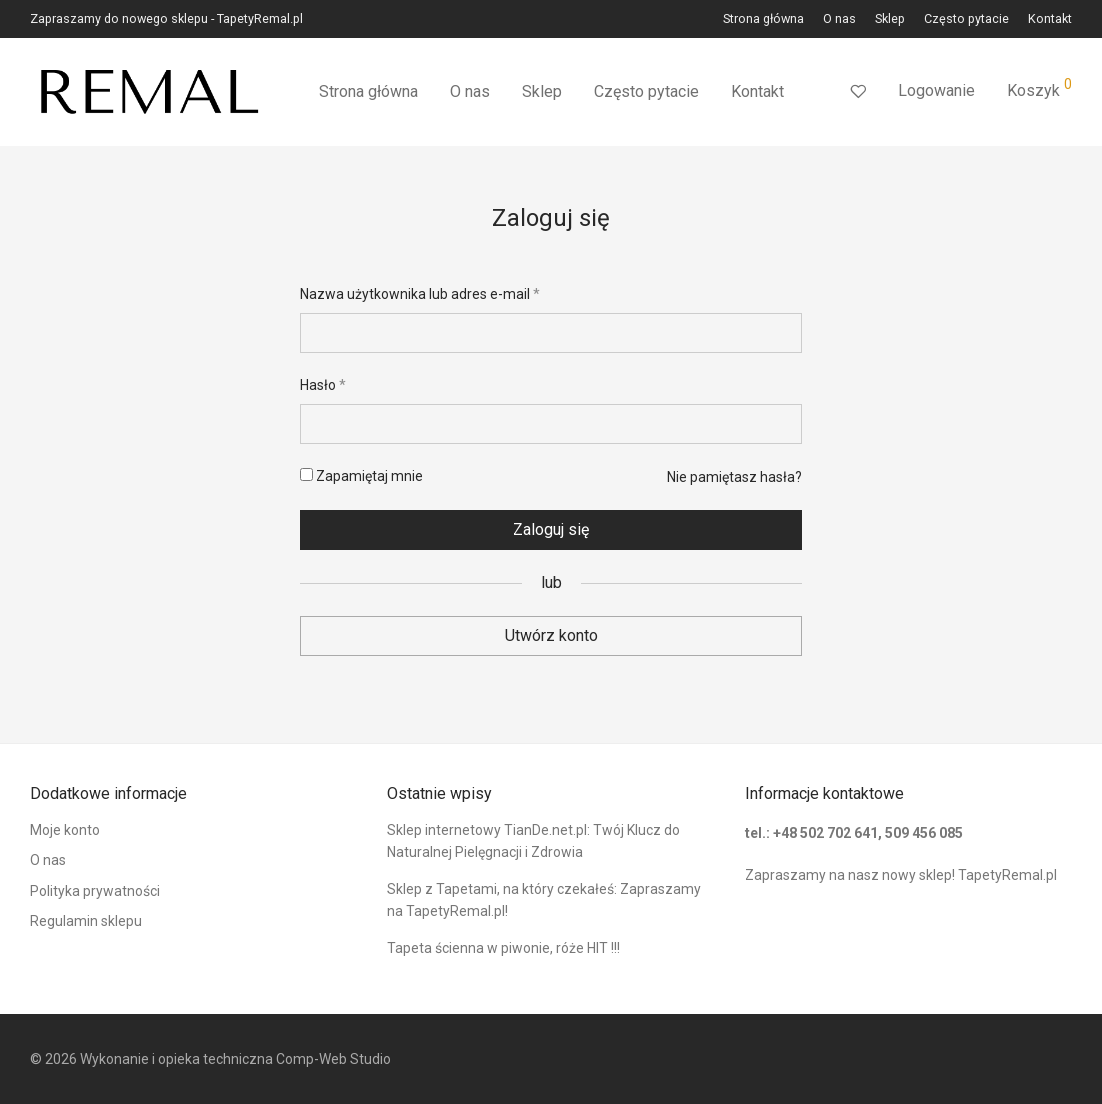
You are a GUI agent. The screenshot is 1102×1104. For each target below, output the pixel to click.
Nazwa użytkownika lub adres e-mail (420, 294)
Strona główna (763, 19)
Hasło (323, 385)
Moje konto (65, 830)
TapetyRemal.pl (1007, 875)
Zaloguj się (551, 529)
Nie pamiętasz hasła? (734, 477)
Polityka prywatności (95, 891)
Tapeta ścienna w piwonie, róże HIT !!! (503, 948)
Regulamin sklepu (86, 921)
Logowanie (936, 90)
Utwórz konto (551, 635)
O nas (839, 19)
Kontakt (1050, 19)
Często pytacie (966, 19)
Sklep (890, 19)
